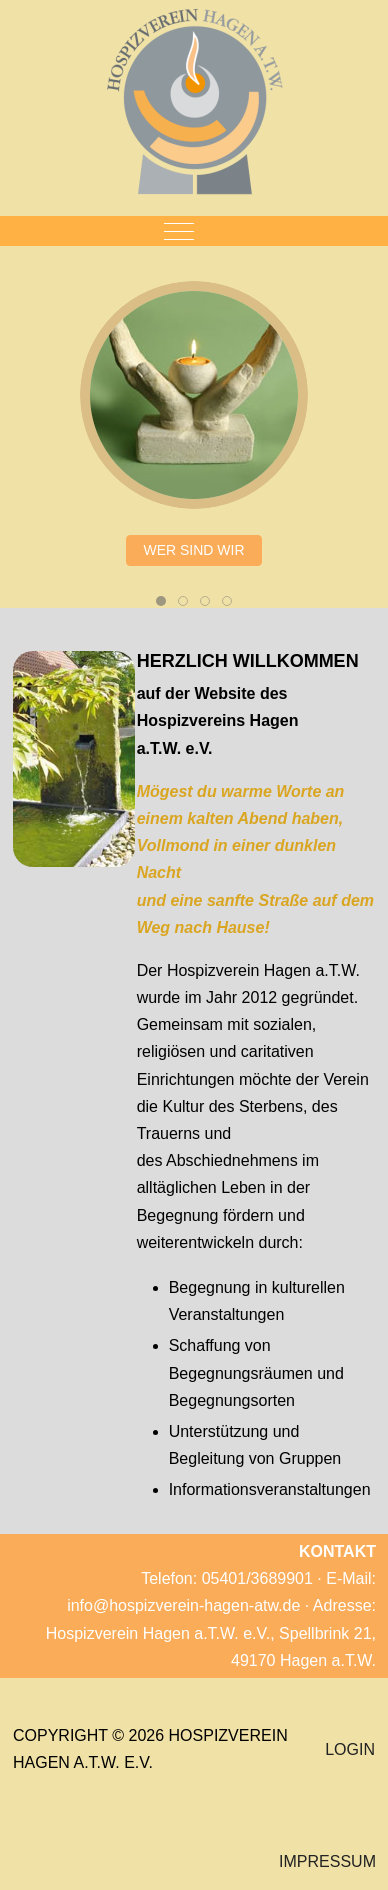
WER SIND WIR (193, 550)
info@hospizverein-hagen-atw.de (183, 1605)
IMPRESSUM (327, 1861)
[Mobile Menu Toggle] (179, 231)
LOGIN (350, 1749)
